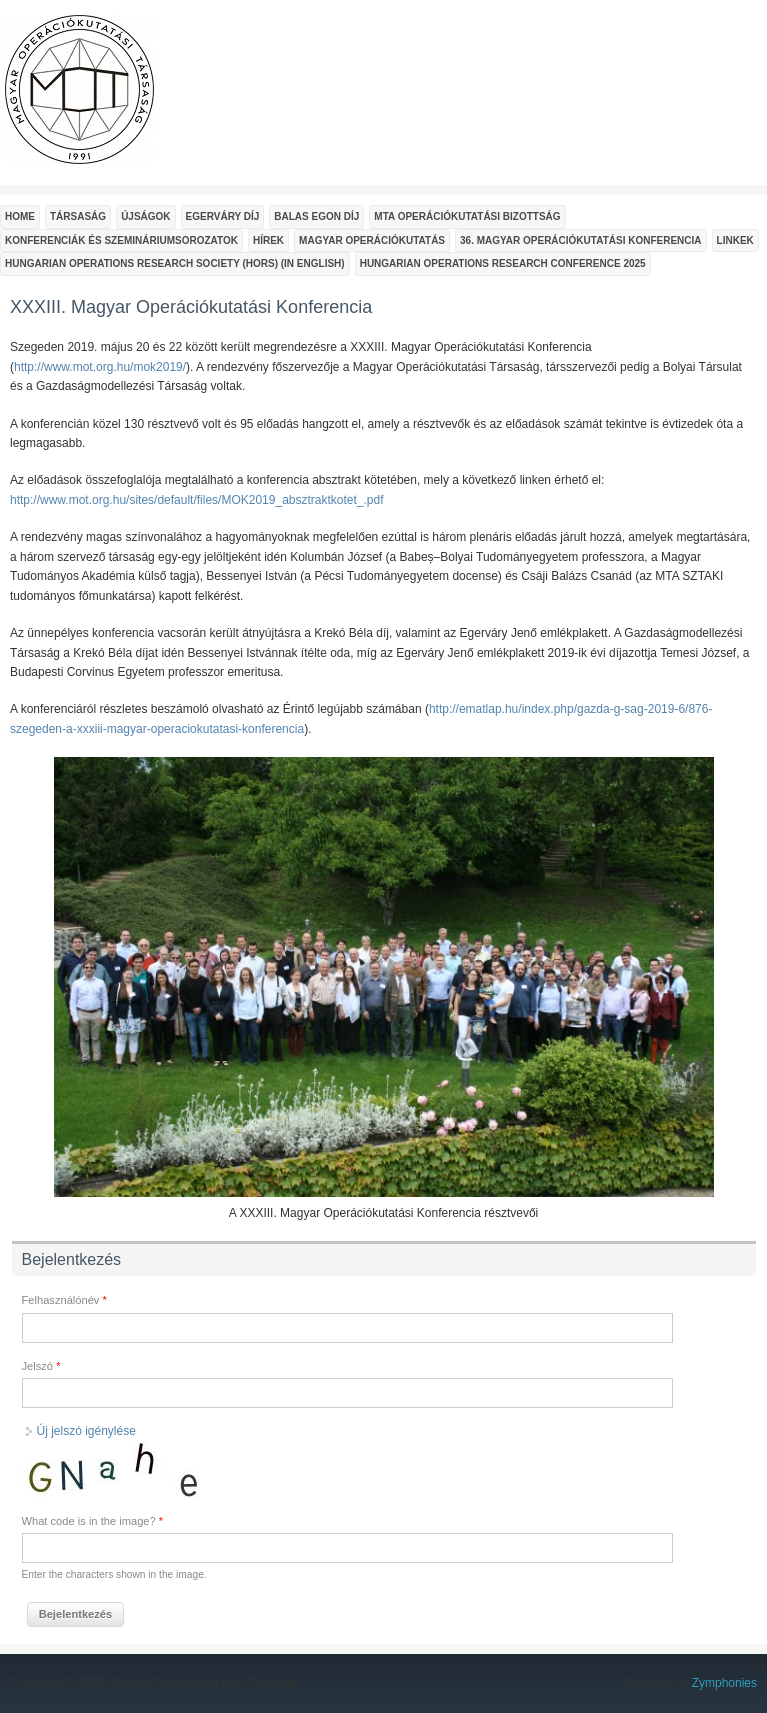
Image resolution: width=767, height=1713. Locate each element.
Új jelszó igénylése (86, 1431)
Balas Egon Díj (316, 216)
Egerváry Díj (223, 216)
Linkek (735, 240)
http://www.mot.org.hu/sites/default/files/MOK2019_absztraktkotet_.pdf (197, 500)
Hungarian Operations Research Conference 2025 (503, 263)
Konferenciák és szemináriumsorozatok (121, 240)
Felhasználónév (64, 1300)
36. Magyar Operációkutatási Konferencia (581, 240)
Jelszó (41, 1366)
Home (20, 216)
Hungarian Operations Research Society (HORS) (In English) (175, 263)
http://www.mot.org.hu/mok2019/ (100, 367)
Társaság (78, 216)
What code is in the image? (93, 1521)
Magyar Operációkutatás (372, 240)
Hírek (268, 240)
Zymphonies (724, 1683)
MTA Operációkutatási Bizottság (467, 216)
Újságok (145, 216)
